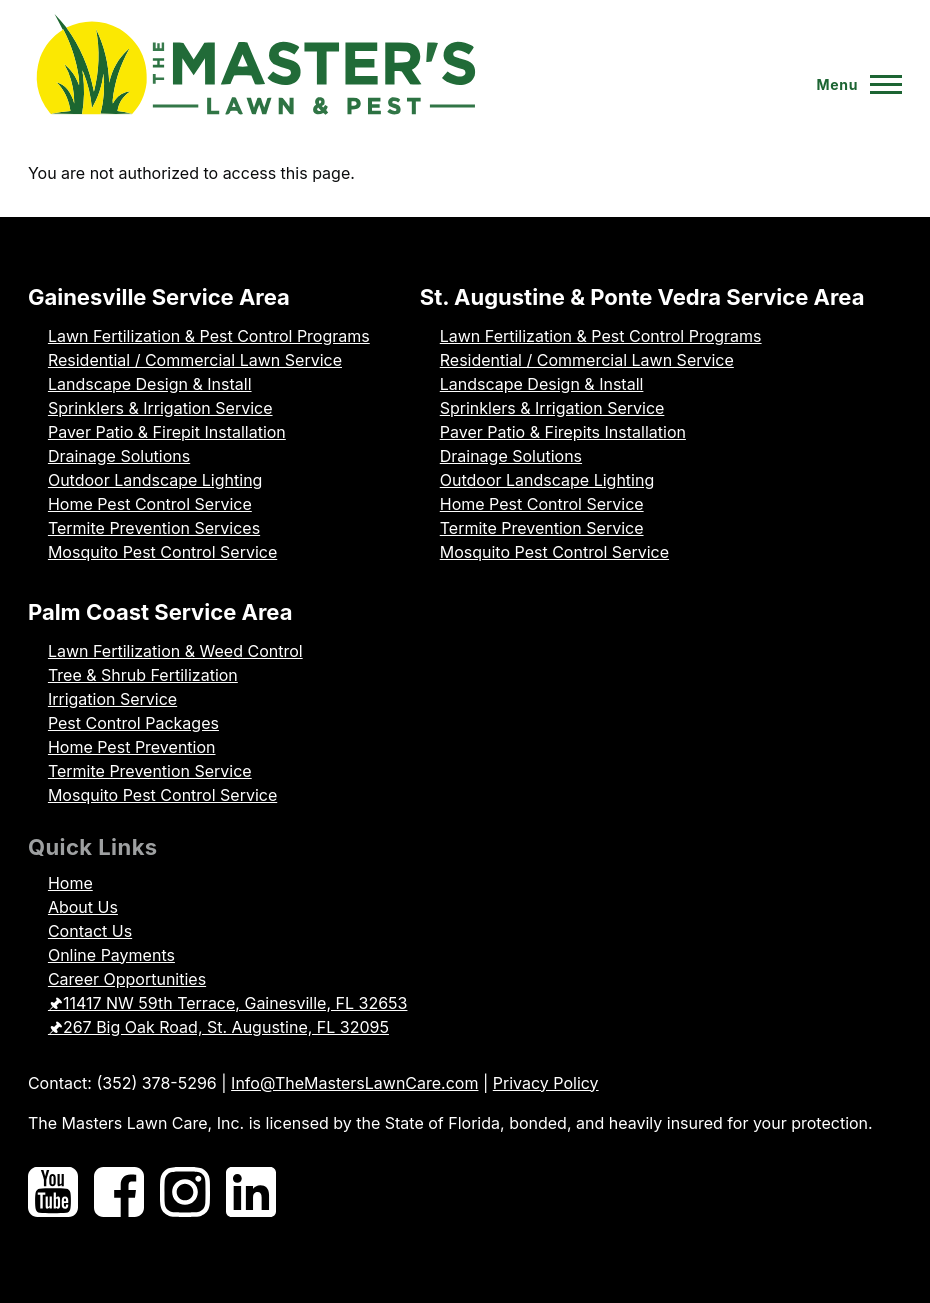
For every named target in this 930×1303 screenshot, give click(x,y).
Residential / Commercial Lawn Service (195, 360)
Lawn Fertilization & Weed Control (175, 651)
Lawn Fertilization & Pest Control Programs (209, 336)
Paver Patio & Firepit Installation (167, 432)
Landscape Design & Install (150, 384)
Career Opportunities (127, 979)
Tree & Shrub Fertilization (143, 675)
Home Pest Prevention (132, 747)
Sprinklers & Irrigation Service (160, 408)
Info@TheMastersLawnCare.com (354, 1083)
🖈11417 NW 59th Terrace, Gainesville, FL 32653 (228, 1003)
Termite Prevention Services (154, 528)
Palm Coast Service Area (160, 612)
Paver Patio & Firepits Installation (563, 432)
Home (70, 883)
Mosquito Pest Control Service (162, 552)
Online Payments (111, 955)
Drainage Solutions (119, 456)
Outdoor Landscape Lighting (155, 480)
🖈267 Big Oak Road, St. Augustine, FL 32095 (218, 1027)
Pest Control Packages (133, 723)
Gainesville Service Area (159, 297)
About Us (83, 907)
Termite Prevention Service (542, 528)
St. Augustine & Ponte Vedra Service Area (642, 297)
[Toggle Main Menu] (851, 85)
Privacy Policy (546, 1083)
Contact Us (90, 931)
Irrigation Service (112, 699)
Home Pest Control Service (150, 504)
